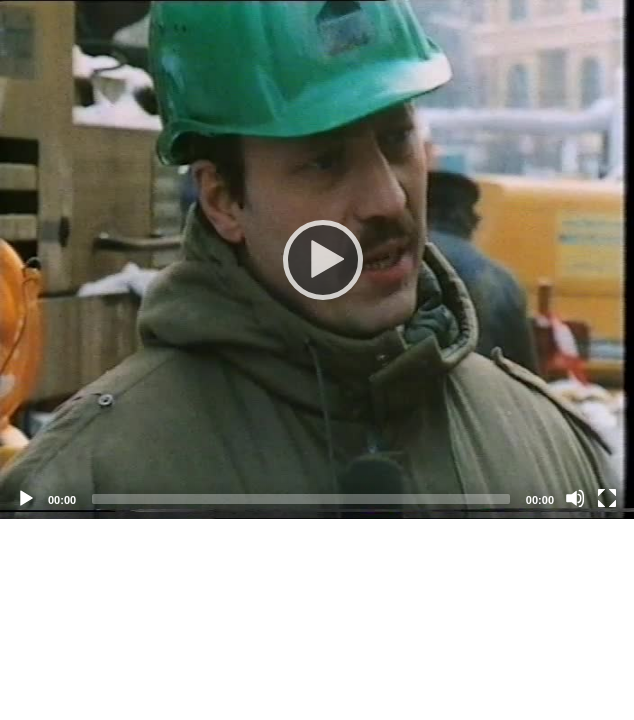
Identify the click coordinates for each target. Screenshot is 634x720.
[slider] (301, 499)
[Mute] (575, 498)
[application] (317, 259)
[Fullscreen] (607, 498)
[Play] (317, 259)
